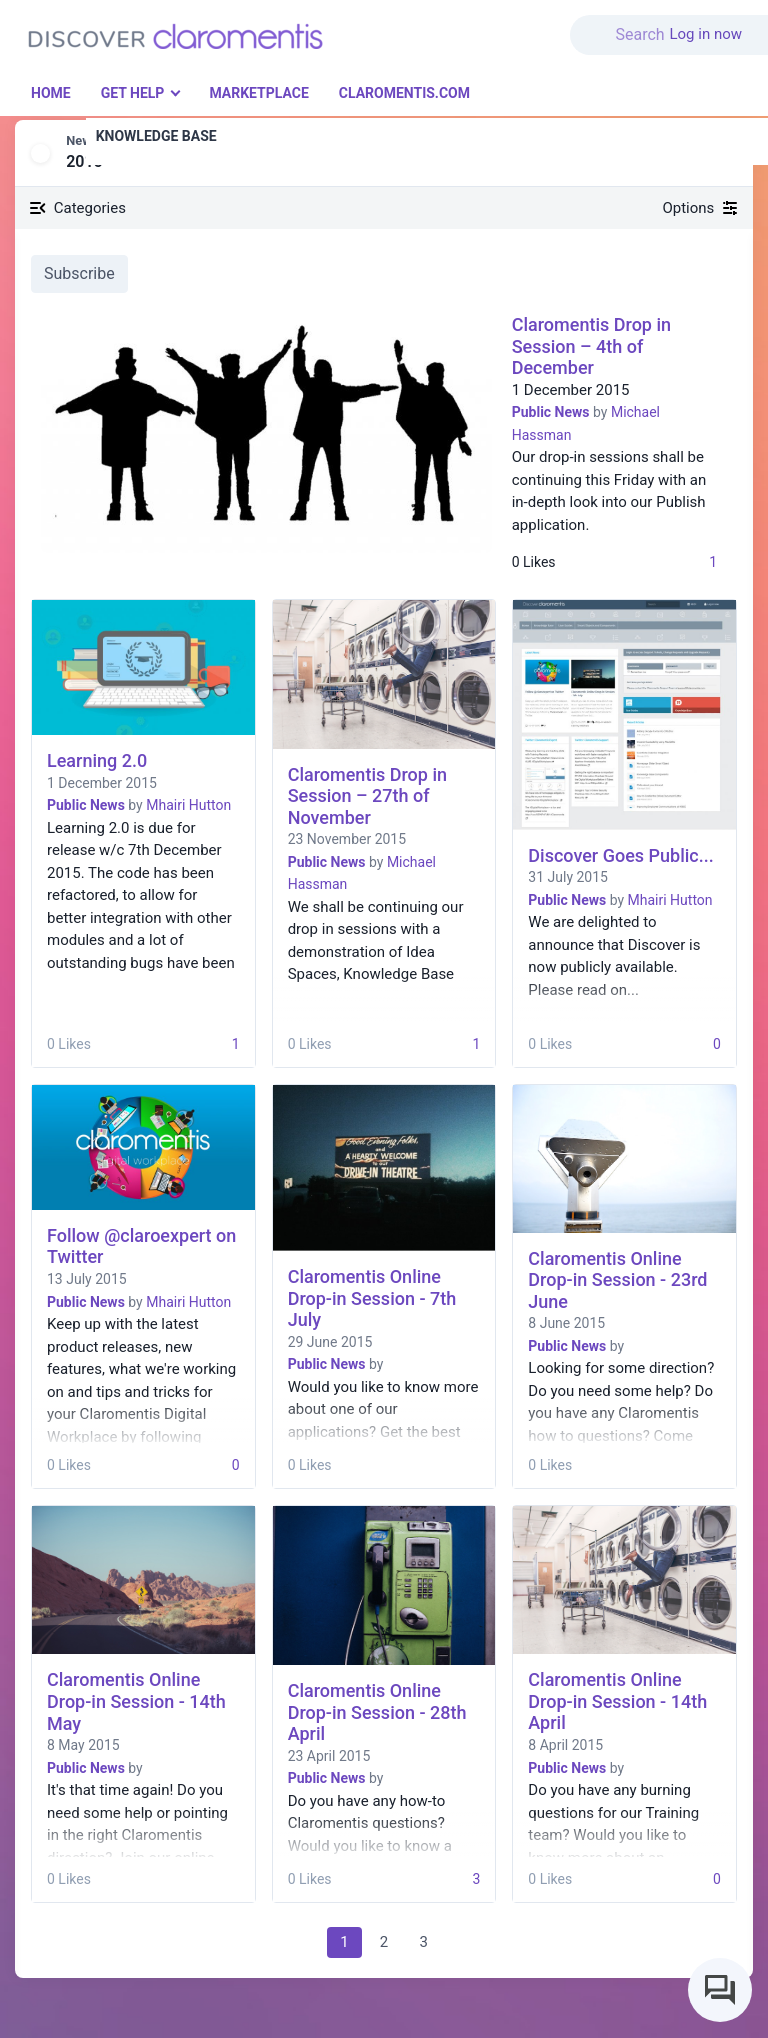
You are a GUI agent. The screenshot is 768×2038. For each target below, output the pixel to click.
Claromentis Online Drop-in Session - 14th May (136, 1701)
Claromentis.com (404, 93)
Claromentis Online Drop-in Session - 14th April (617, 1701)
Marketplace (258, 93)
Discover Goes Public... (620, 855)
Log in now (705, 34)
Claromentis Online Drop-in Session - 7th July (372, 1298)
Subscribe (79, 273)
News (82, 140)
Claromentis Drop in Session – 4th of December (591, 346)
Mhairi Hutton (188, 805)
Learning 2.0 (97, 760)
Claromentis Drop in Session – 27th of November (367, 796)
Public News (551, 412)
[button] (621, 23)
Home (51, 93)
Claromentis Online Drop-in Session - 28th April (377, 1712)
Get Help (133, 93)
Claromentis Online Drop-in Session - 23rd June (617, 1280)
